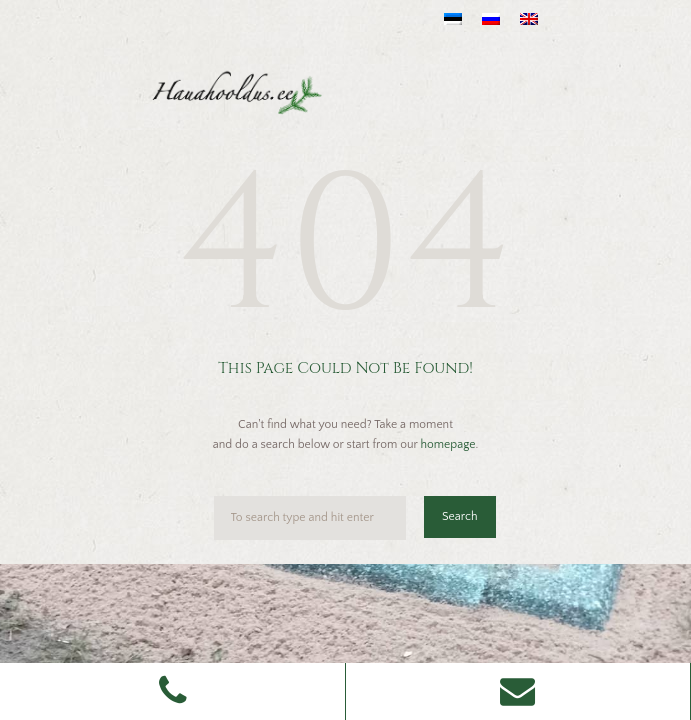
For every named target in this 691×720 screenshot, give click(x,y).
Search (460, 516)
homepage (447, 444)
